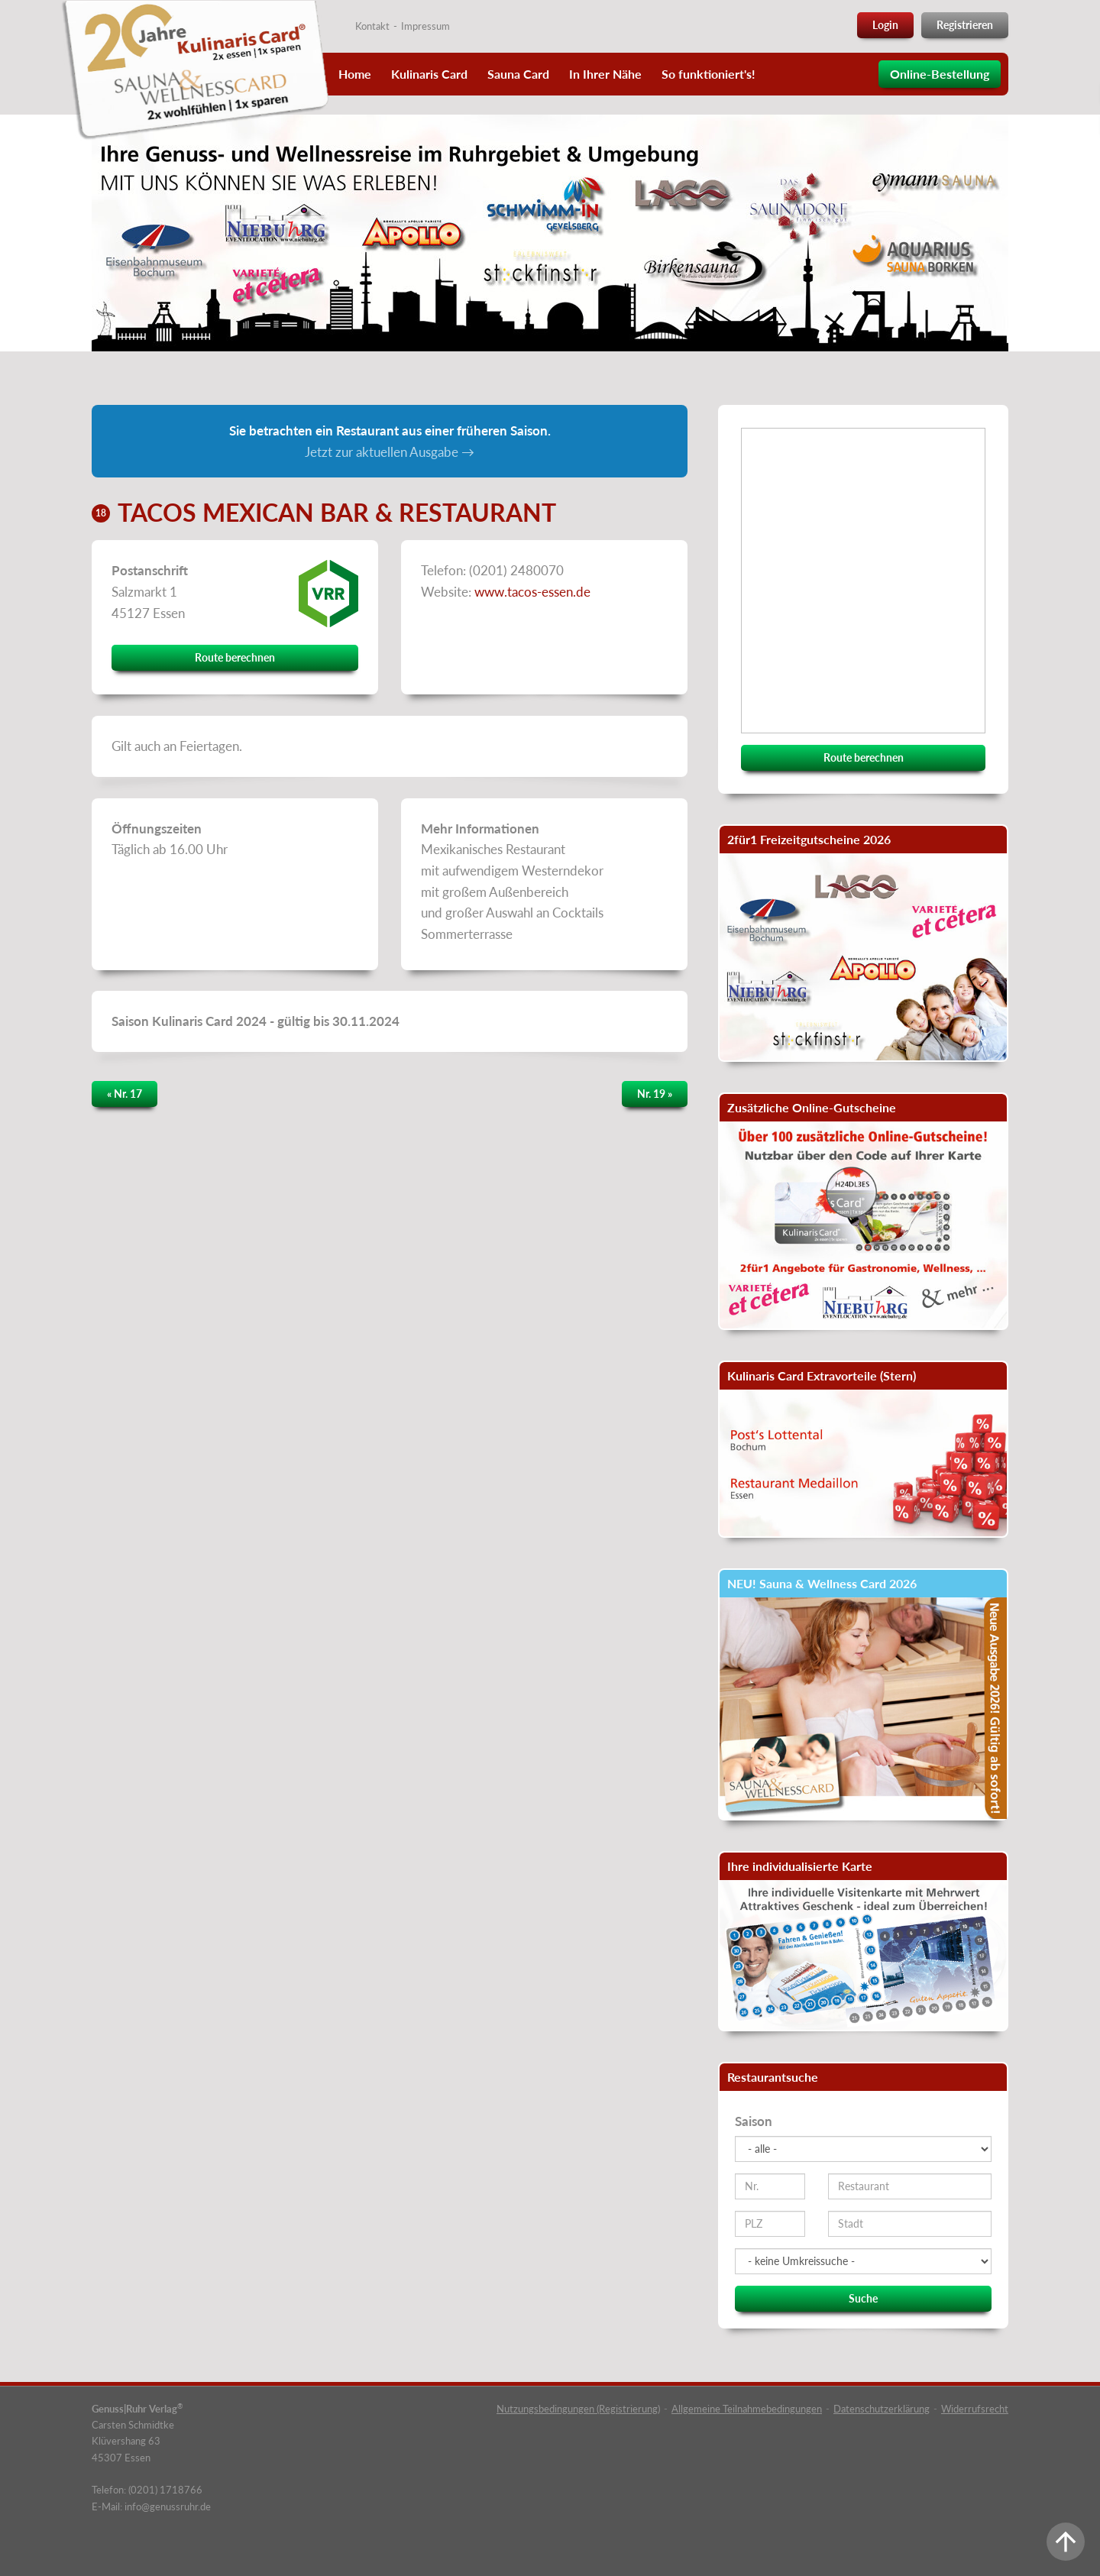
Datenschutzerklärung (881, 2409)
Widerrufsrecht (974, 2409)
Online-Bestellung (939, 73)
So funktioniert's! (708, 73)
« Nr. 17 (124, 1093)
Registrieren (965, 24)
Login (885, 24)
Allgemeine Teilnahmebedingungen (746, 2409)
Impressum (425, 26)
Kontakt (372, 26)
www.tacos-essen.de (532, 592)
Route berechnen (235, 657)
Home (354, 73)
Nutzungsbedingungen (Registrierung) (578, 2409)
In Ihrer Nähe (605, 73)
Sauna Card (518, 73)
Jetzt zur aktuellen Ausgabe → (389, 452)
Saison (753, 2121)
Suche (863, 2298)
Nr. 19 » (654, 1093)
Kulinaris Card (429, 73)
